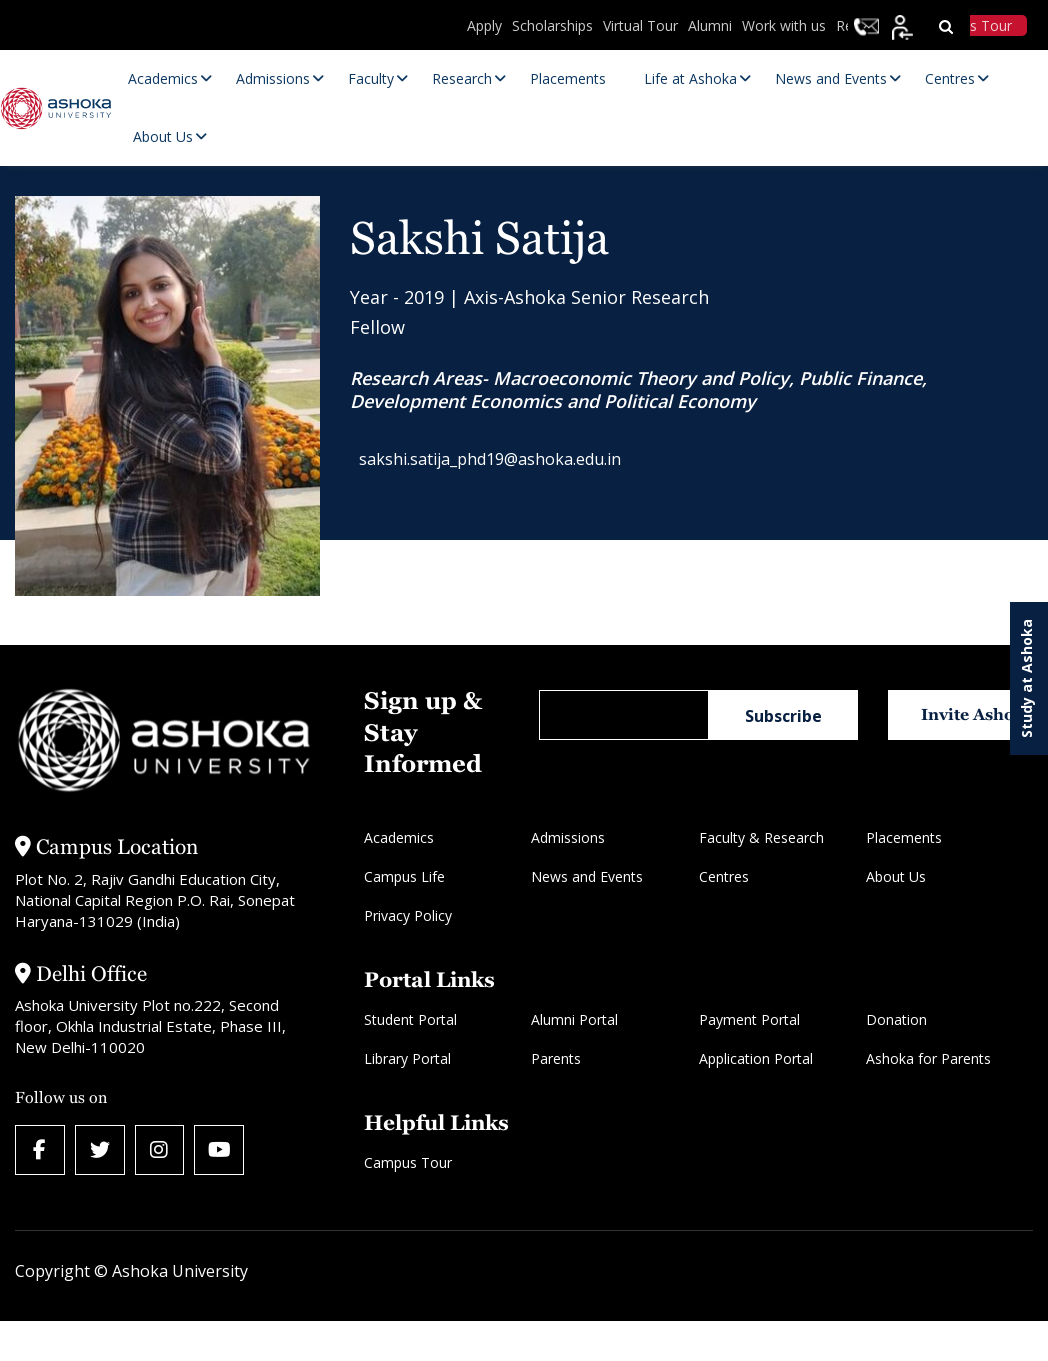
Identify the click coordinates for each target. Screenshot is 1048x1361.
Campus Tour (408, 1162)
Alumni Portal (574, 1019)
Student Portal (410, 1019)
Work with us (784, 25)
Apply (484, 25)
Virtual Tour (640, 25)
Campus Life (404, 876)
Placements (904, 837)
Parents (556, 1058)
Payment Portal (749, 1019)
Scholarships (552, 25)
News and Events (587, 876)
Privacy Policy (408, 915)
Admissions (568, 837)
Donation (896, 1019)
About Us (896, 876)
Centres (724, 876)
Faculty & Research (761, 837)
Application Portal (756, 1058)
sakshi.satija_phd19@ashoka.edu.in (500, 462)
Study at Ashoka (1026, 678)
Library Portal (407, 1058)
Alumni (710, 25)
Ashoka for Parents (928, 1058)
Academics (399, 837)
